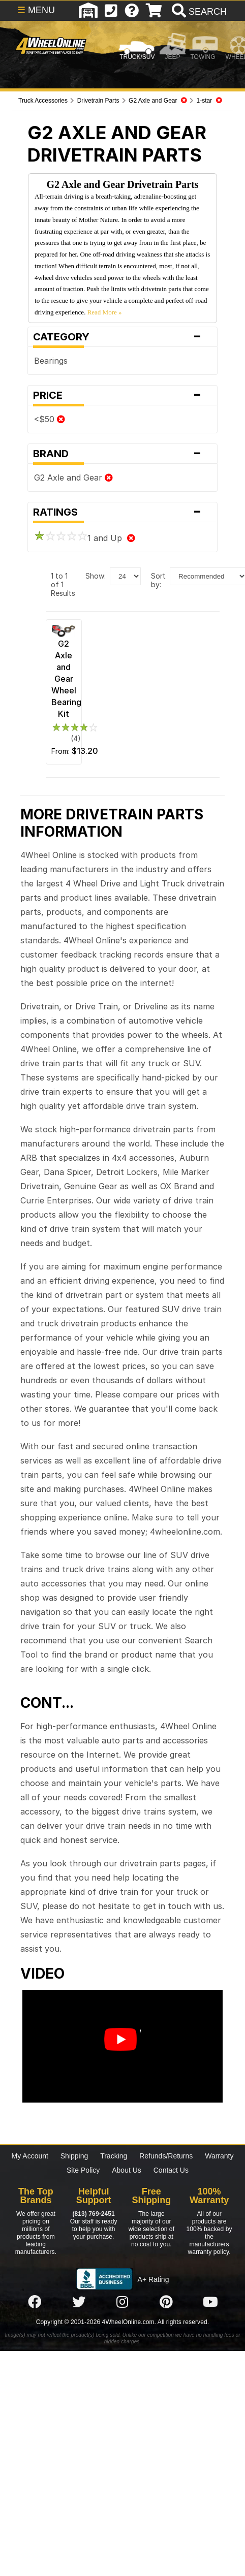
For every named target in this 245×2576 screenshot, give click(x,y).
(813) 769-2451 (93, 2213)
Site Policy (83, 2170)
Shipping (74, 2156)
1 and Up (84, 538)
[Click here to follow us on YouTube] (210, 2302)
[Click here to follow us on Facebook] (34, 2302)
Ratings (122, 512)
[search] (198, 12)
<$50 (49, 419)
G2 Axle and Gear (73, 477)
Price (122, 395)
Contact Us (171, 2170)
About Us (126, 2170)
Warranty (219, 2156)
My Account (30, 2156)
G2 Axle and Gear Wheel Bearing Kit (66, 679)
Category (122, 337)
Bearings (51, 361)
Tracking (113, 2156)
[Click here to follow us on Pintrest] (166, 2302)
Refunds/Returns (166, 2156)
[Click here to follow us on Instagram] (122, 2302)
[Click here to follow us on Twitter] (79, 2302)
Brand (122, 453)
